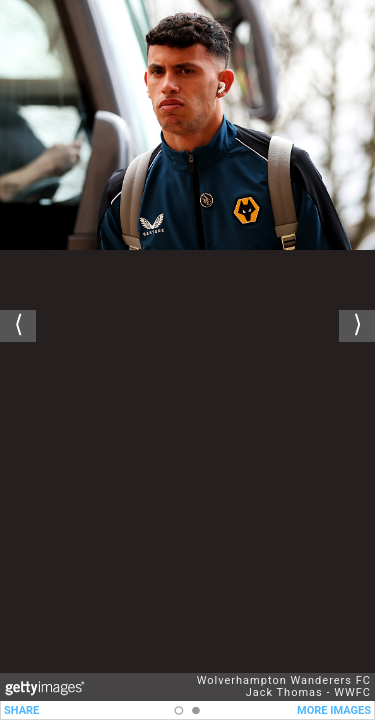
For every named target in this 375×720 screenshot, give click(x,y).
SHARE (21, 710)
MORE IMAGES (334, 710)
